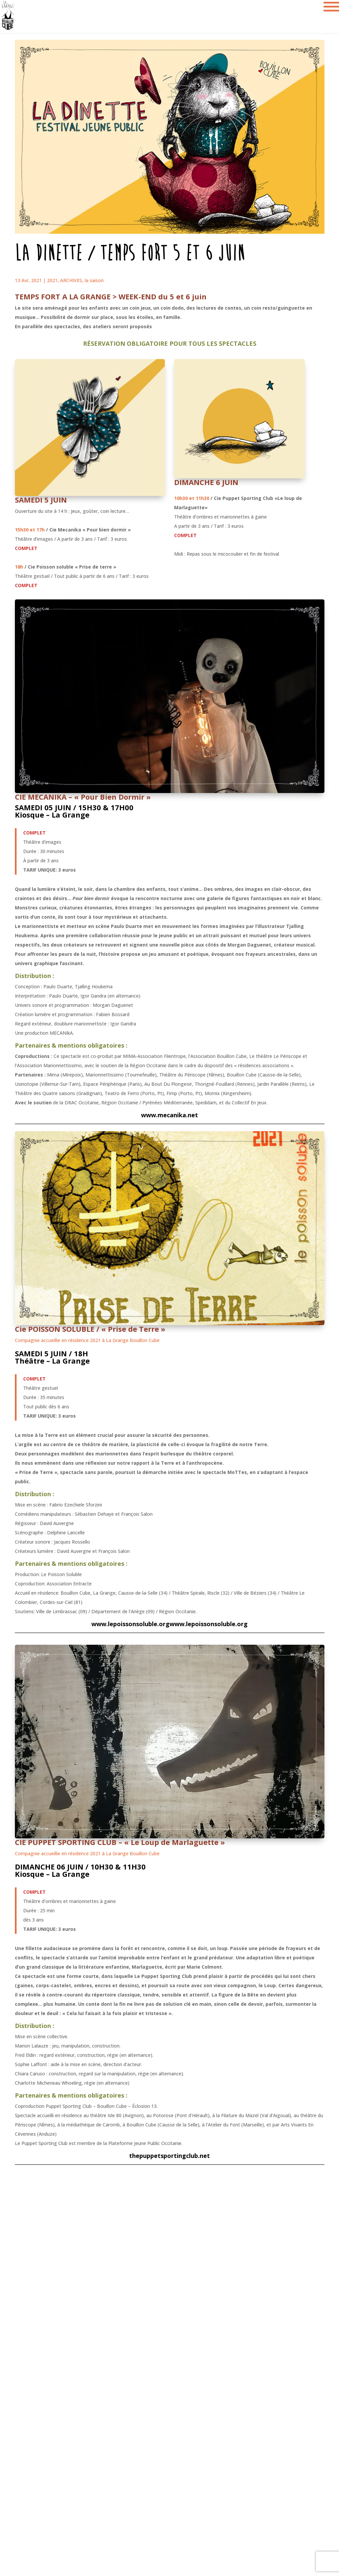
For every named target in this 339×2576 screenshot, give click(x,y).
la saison (94, 280)
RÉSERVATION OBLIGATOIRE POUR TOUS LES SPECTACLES (169, 343)
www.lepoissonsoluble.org (130, 1624)
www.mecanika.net (169, 1115)
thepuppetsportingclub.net (169, 2156)
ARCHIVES (71, 280)
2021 (52, 280)
